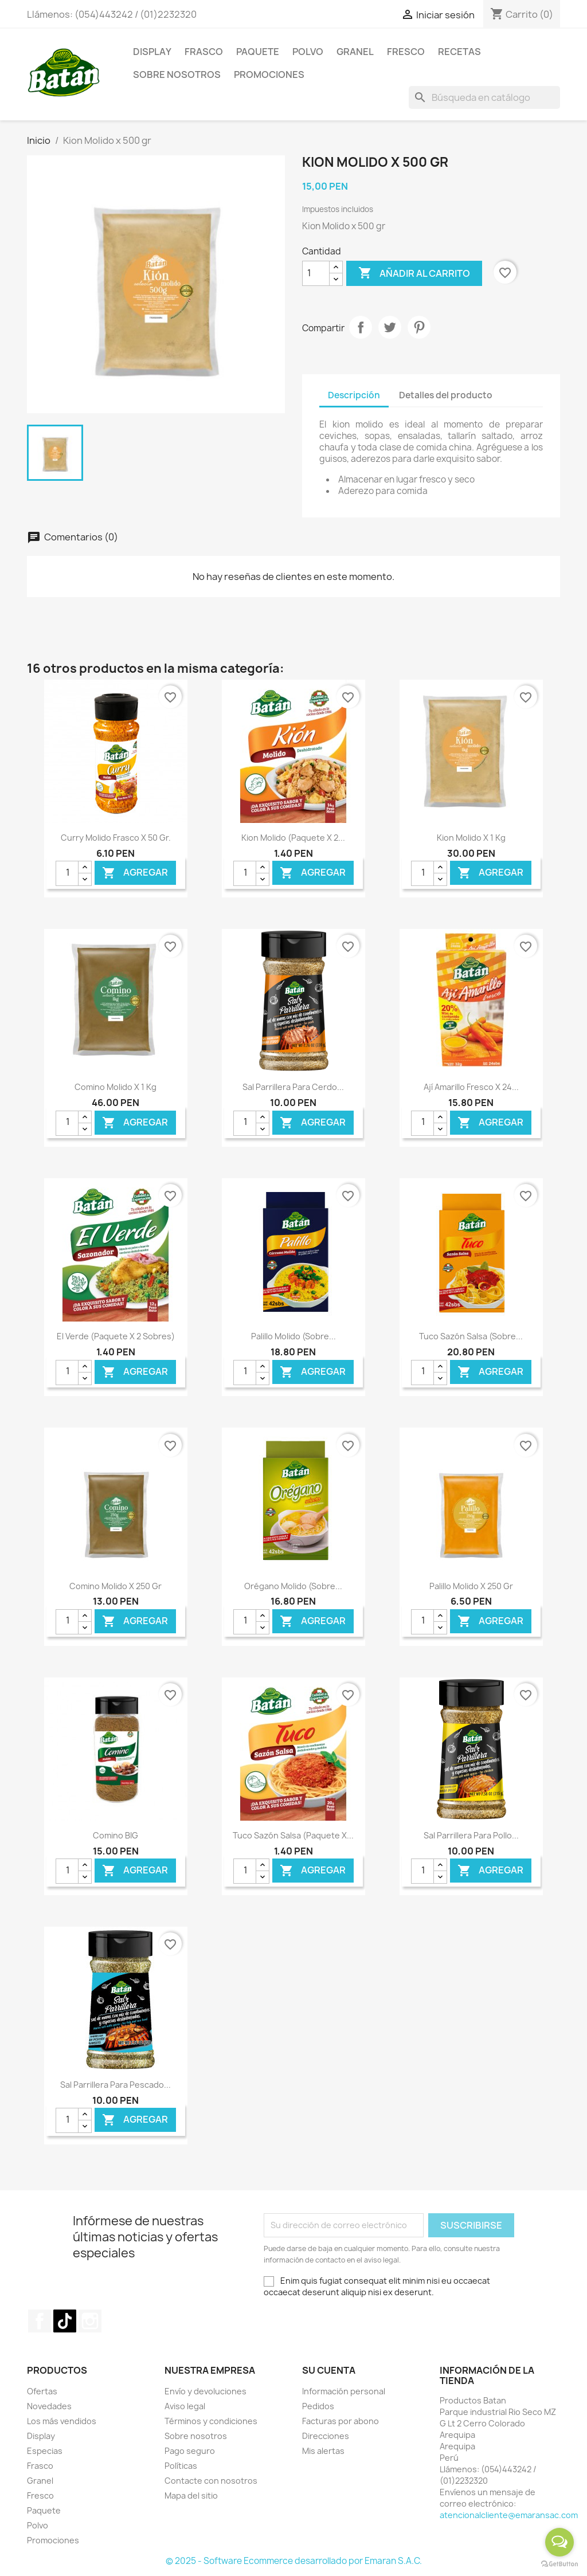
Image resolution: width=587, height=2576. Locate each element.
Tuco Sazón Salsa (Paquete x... (293, 1835)
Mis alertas (323, 2450)
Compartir (360, 327)
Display (152, 51)
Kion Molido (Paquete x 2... (293, 837)
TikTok (64, 2321)
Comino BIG (115, 1835)
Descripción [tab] (354, 395)
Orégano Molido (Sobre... (293, 1586)
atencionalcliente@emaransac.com (509, 2515)
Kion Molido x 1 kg (471, 837)
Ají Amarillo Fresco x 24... (471, 1086)
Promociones (269, 74)
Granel (355, 51)
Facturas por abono (340, 2421)
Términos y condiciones (211, 2421)
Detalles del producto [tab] (445, 395)
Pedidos (318, 2406)
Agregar (135, 873)
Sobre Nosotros (177, 74)
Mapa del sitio (191, 2495)
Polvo (307, 51)
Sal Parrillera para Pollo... (471, 1835)
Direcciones (325, 2435)
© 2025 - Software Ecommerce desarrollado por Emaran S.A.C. (294, 2561)
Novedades (49, 2406)
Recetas (459, 51)
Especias (44, 2450)
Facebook (39, 2321)
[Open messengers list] (559, 2542)
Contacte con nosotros (211, 2480)
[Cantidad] (316, 273)
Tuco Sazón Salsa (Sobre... (471, 1336)
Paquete (257, 51)
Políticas (181, 2465)
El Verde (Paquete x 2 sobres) (116, 1336)
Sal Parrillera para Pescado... (115, 2084)
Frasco (204, 51)
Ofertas (42, 2391)
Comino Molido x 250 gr (115, 1586)
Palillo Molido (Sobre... (293, 1336)
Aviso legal (185, 2406)
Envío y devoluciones (205, 2391)
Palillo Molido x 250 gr (471, 1586)
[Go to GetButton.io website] (559, 2564)
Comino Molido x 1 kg (115, 1086)
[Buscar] (484, 97)
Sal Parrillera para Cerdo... (293, 1086)
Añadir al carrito (414, 273)
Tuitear (389, 327)
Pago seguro (190, 2450)
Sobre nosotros (196, 2435)
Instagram (90, 2321)
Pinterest (419, 327)
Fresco (406, 51)
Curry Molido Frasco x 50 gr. (116, 837)
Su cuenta (328, 2370)
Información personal (343, 2391)
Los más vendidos (61, 2421)
